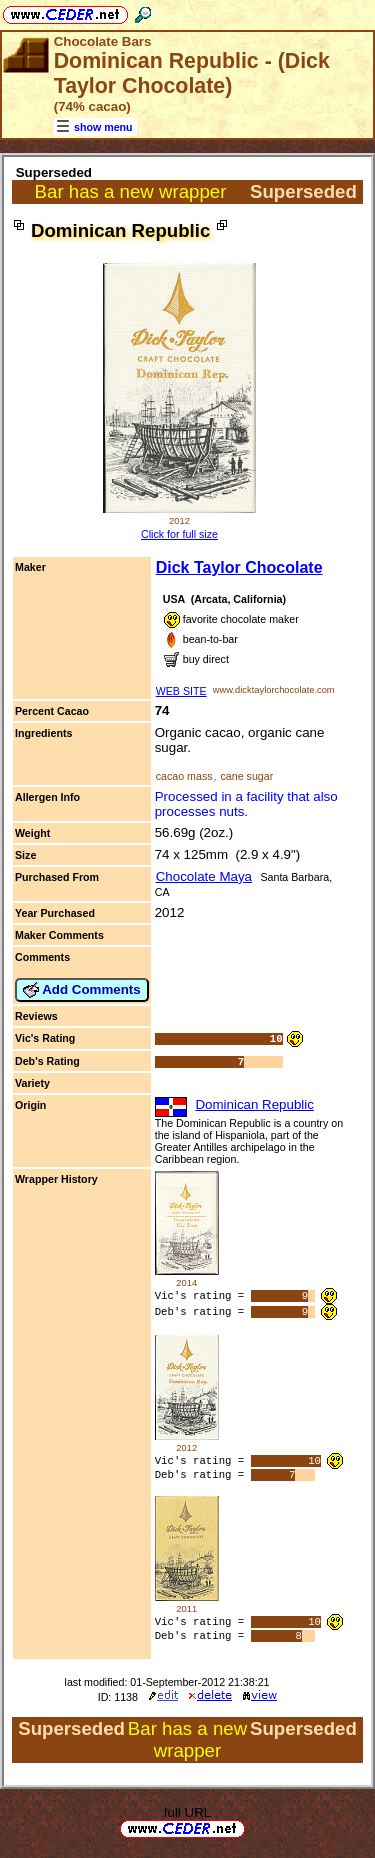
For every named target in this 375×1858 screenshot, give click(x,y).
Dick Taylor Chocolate (239, 567)
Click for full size (179, 534)
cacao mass (184, 776)
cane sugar (246, 776)
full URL (187, 1817)
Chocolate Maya (204, 876)
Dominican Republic (254, 1104)
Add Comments (82, 990)
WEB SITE (181, 691)
